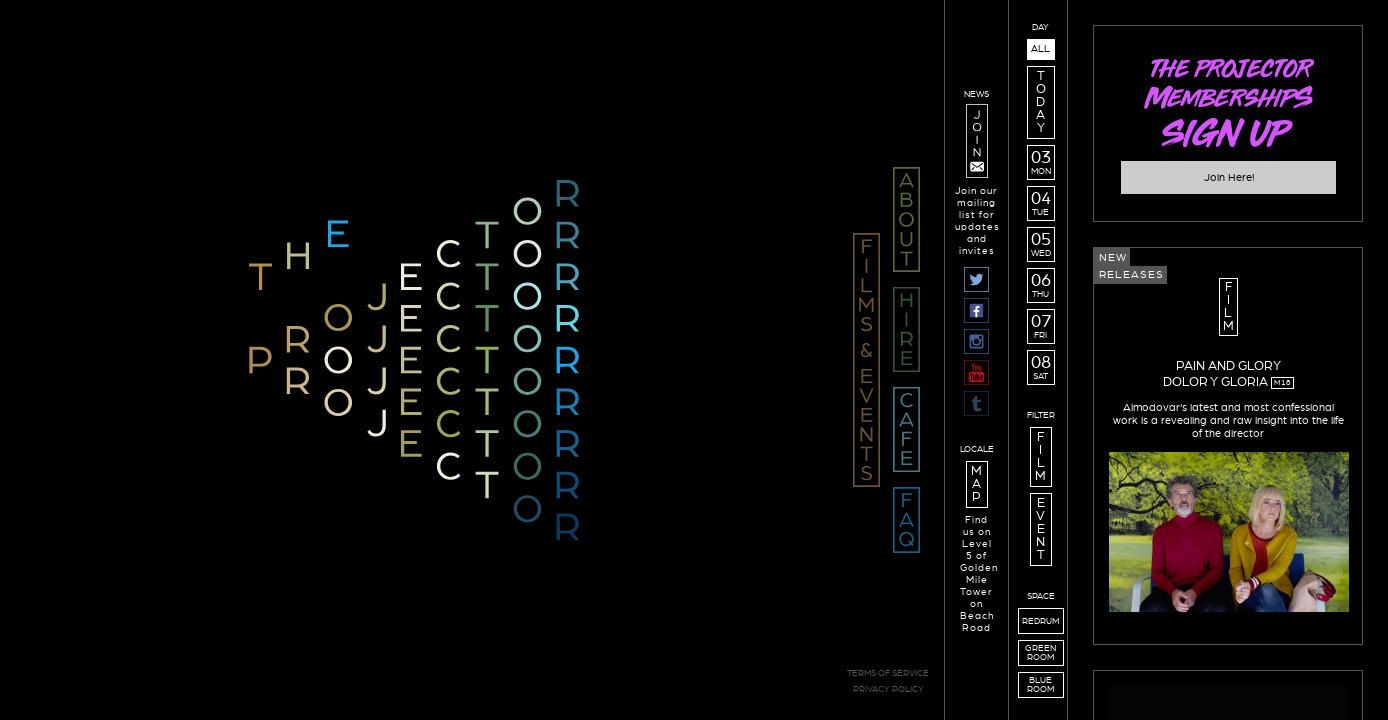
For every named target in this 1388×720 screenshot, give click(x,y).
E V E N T (1040, 529)
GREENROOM (1040, 653)
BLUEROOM (1040, 685)
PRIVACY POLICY (888, 689)
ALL (1040, 49)
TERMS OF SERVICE (888, 673)
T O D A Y (1041, 102)
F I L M (1040, 457)
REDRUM (1040, 621)
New (1113, 257)
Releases (1131, 274)
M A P (976, 484)
